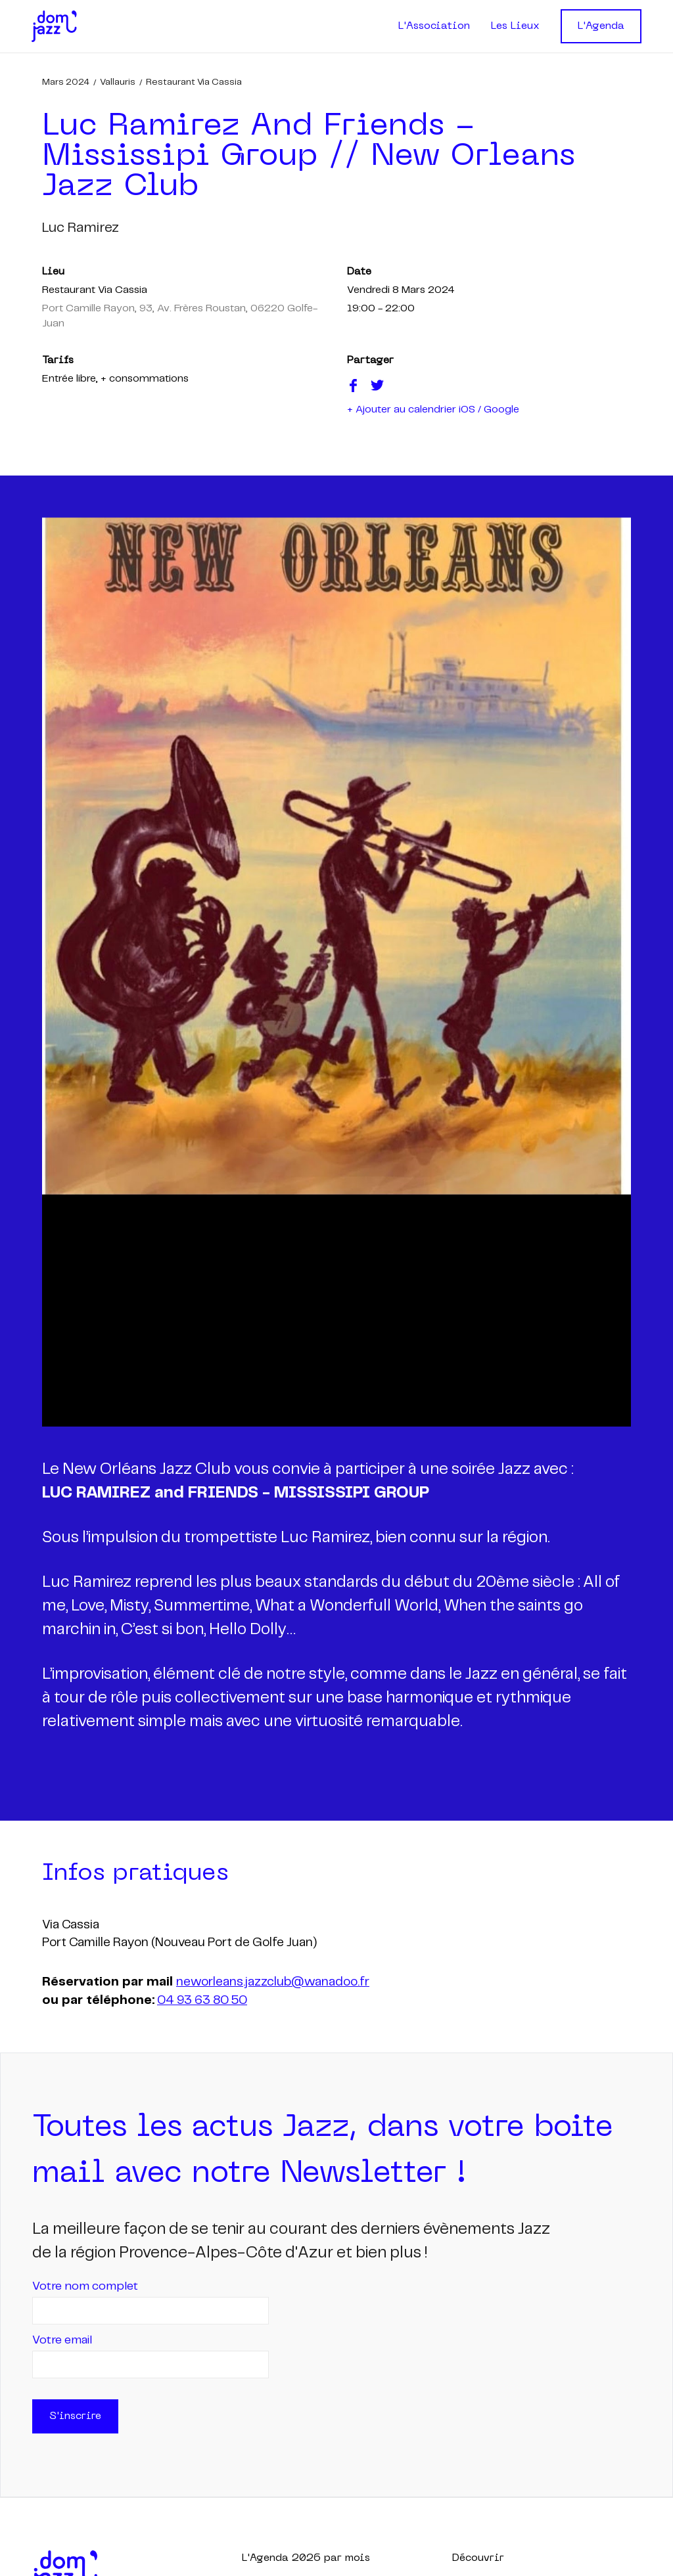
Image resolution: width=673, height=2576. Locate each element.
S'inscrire (75, 2416)
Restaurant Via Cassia (194, 82)
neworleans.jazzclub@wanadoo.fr (272, 1982)
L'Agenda (601, 26)
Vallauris (117, 82)
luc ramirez (80, 227)
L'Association (434, 26)
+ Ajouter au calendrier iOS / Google (433, 409)
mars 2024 (65, 82)
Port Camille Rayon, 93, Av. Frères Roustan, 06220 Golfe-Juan (179, 316)
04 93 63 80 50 (202, 2001)
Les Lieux (515, 26)
